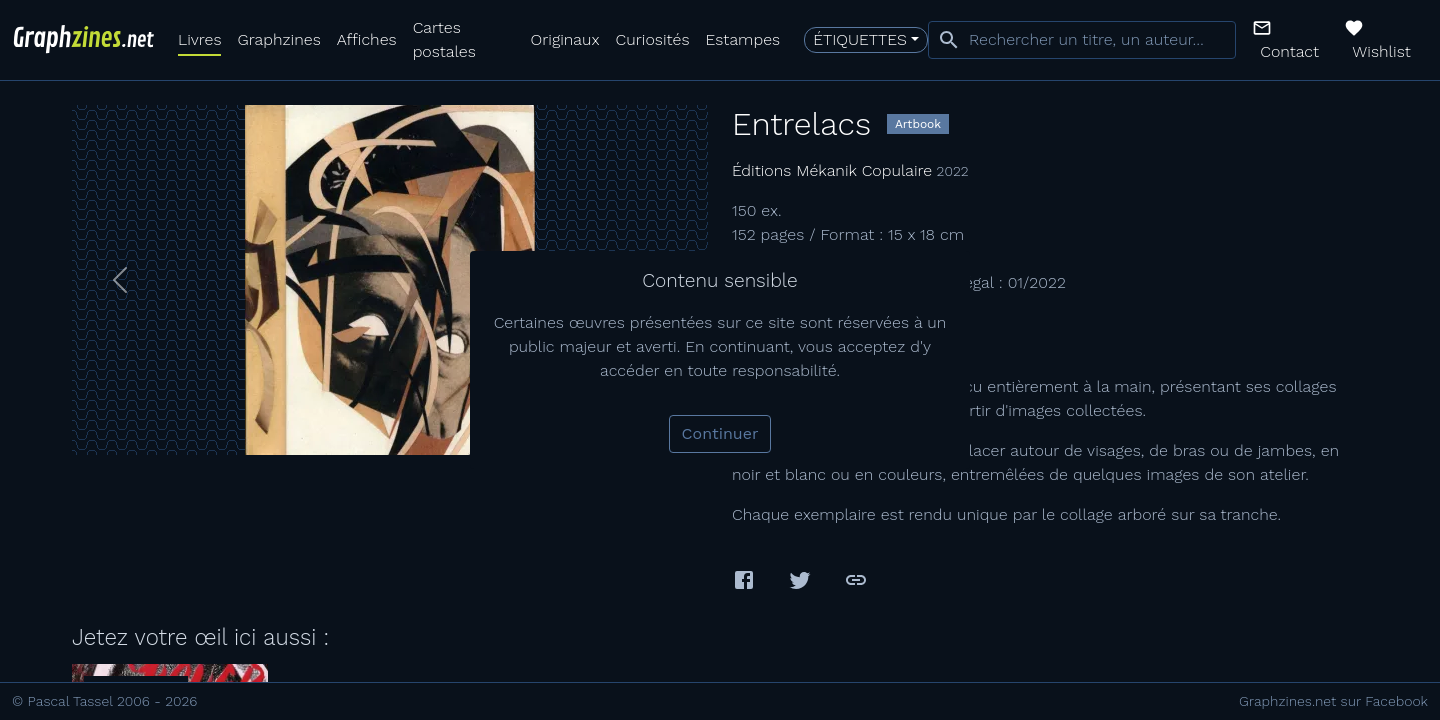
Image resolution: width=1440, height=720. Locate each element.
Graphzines (278, 39)
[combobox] (1082, 40)
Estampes (743, 39)
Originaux (565, 39)
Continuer (720, 433)
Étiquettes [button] (860, 39)
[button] (1290, 40)
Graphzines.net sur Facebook (1333, 701)
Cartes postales (444, 39)
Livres (199, 39)
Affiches (367, 39)
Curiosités (653, 39)
